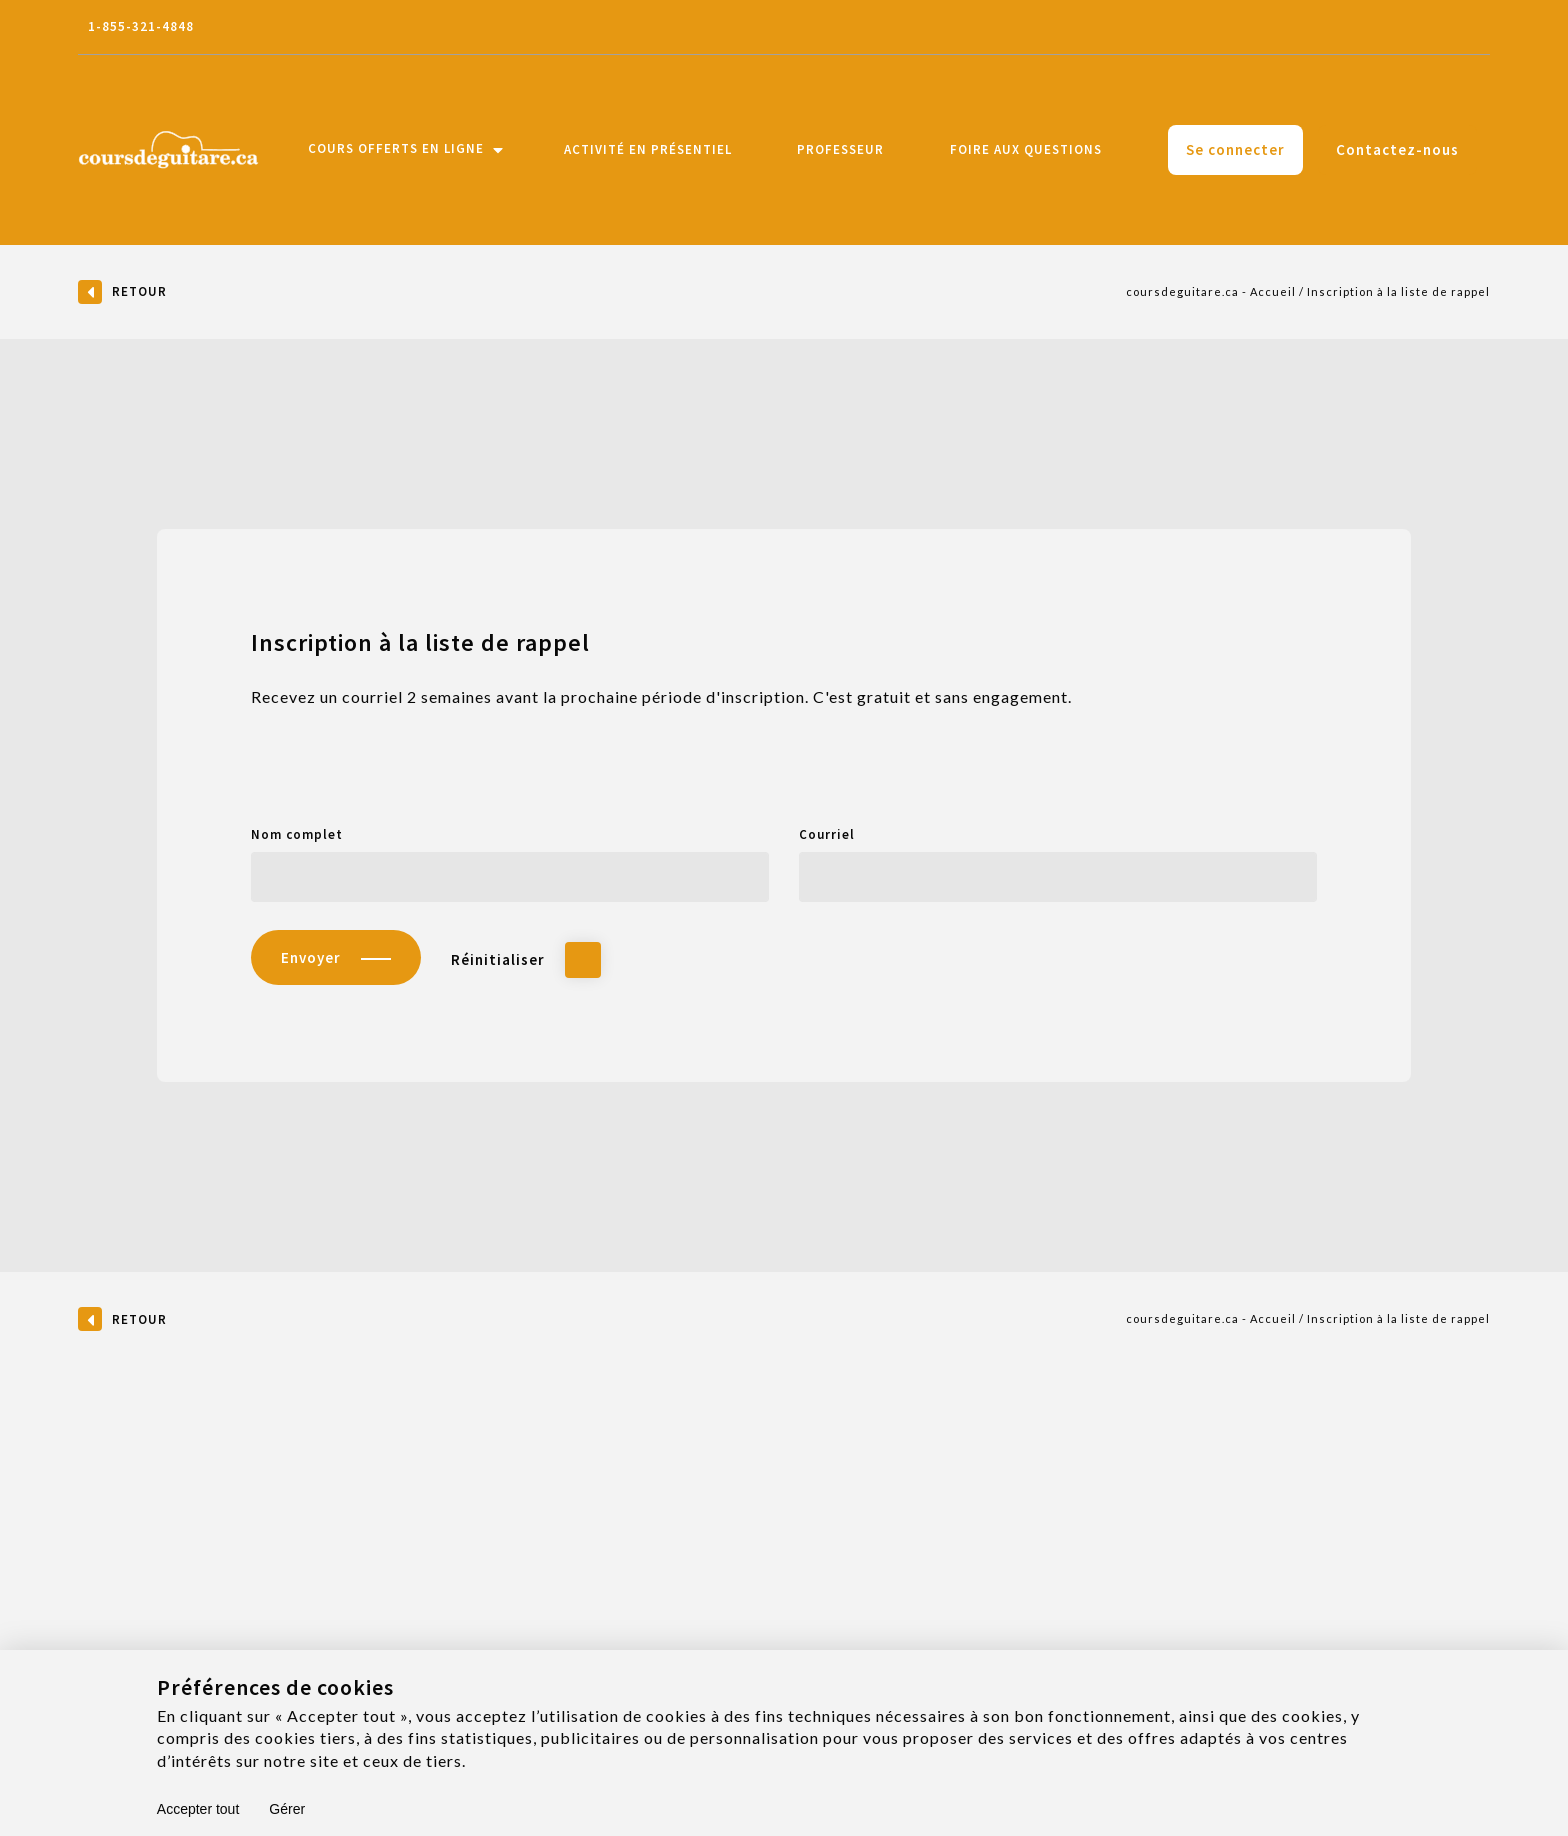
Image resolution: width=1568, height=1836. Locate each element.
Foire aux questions (1026, 149)
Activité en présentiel (648, 149)
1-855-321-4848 (141, 26)
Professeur (840, 149)
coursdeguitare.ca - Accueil (1211, 291)
